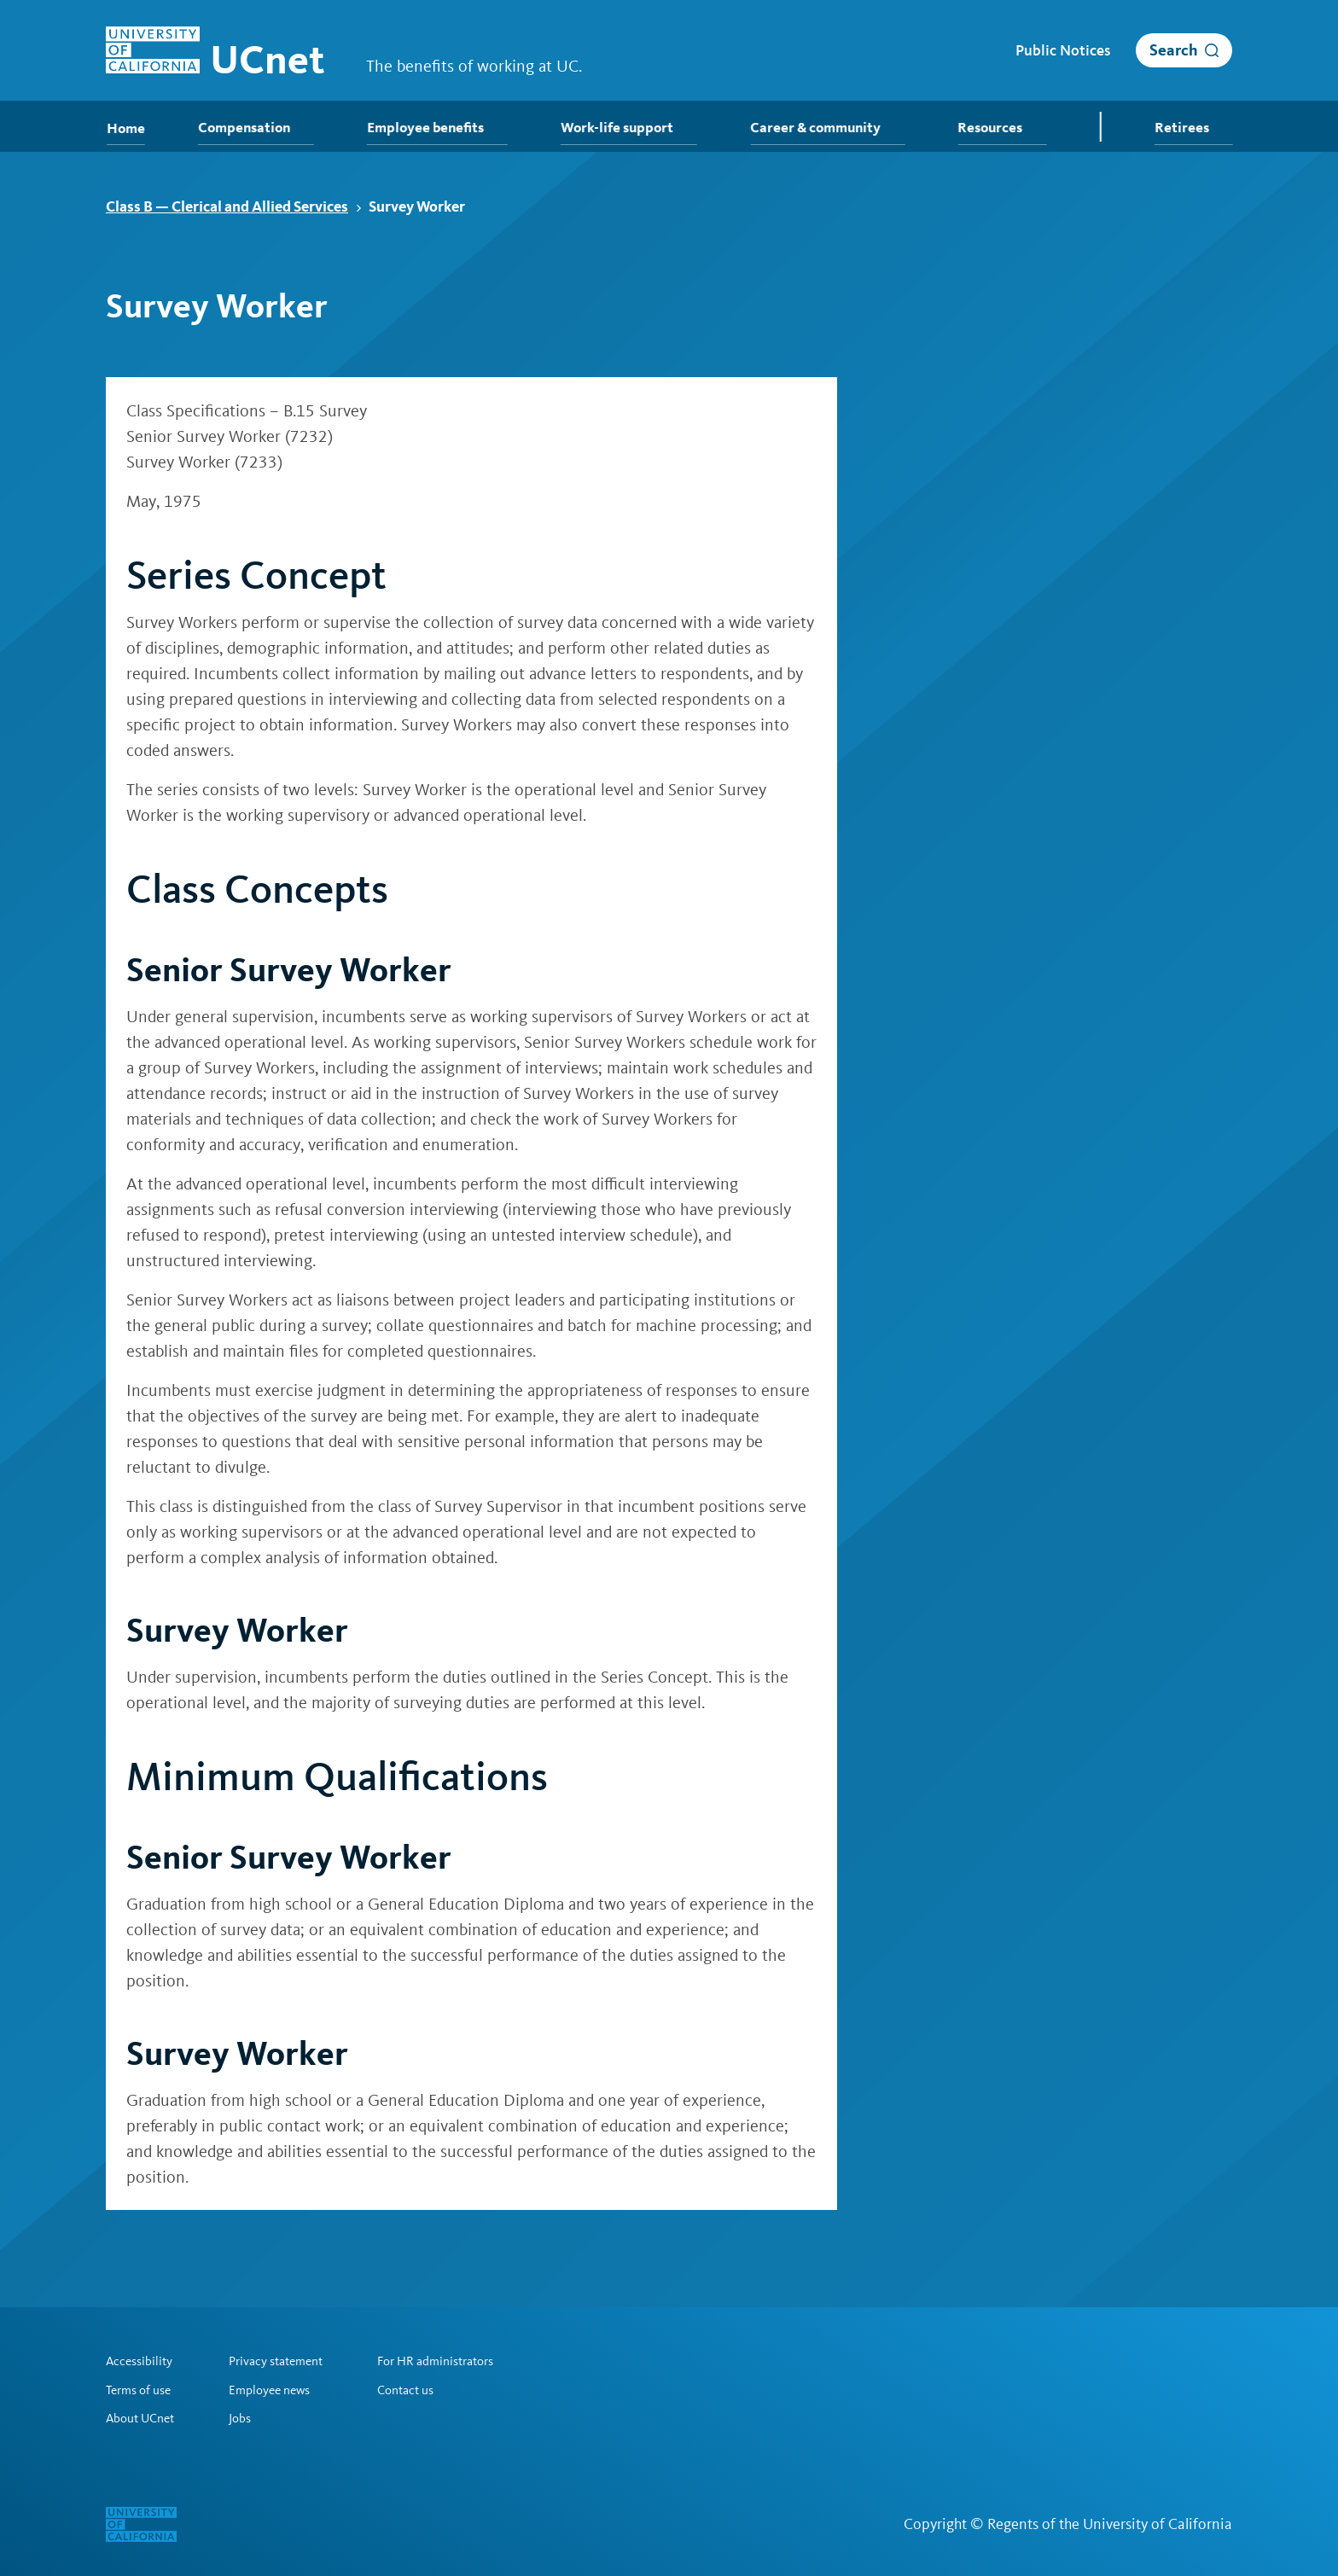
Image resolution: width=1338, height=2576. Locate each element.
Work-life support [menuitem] (626, 128)
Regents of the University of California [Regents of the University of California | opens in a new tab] (1109, 2524)
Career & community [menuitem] (822, 128)
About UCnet (143, 2418)
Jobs (247, 2418)
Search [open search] (1173, 50)
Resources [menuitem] (996, 128)
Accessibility (141, 2360)
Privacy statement (287, 2360)
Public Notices (1062, 50)
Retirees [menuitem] (1196, 128)
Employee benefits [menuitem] (437, 128)
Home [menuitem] (124, 127)
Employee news (279, 2389)
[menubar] (669, 126)
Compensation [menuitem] (256, 128)
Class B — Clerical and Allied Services (234, 206)
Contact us (425, 2389)
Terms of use (142, 2389)
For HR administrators (458, 2360)
